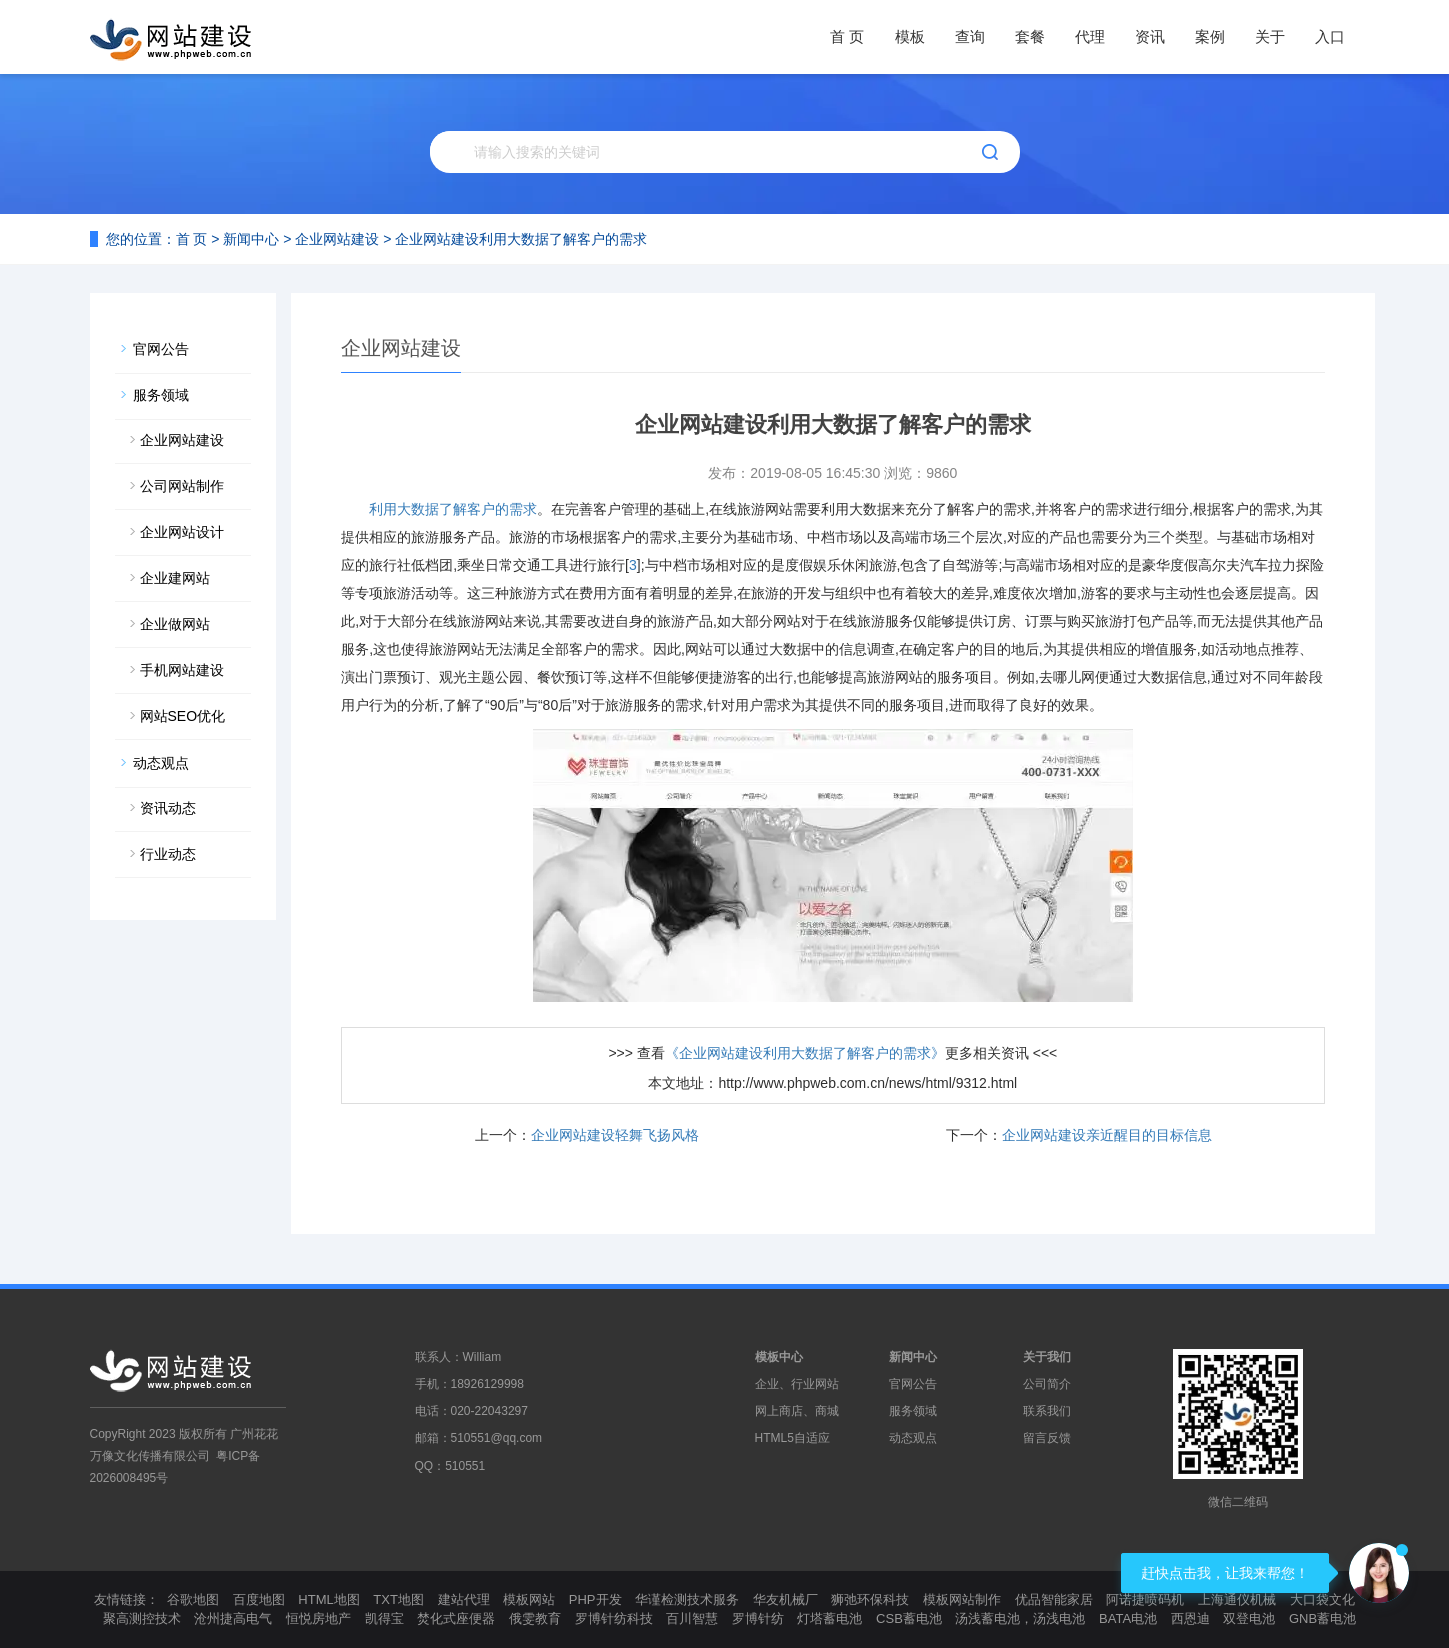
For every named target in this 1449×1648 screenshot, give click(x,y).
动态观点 (161, 763)
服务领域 (161, 395)
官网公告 (161, 349)
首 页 (847, 36)
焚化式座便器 (456, 1618)
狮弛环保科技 (870, 1599)
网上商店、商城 (797, 1411)
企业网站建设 (337, 239)
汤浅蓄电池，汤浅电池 (1020, 1618)
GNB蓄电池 (1322, 1618)
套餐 (1030, 36)
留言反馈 (1047, 1438)
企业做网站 (175, 624)
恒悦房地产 (318, 1618)
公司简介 (1047, 1384)
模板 (910, 36)
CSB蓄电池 (909, 1618)
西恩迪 (1190, 1618)
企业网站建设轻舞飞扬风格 (615, 1135)
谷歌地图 (193, 1599)
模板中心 (779, 1357)
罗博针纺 (758, 1618)
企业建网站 (175, 578)
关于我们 (1047, 1357)
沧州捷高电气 (233, 1618)
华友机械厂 (785, 1599)
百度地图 (259, 1599)
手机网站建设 (182, 670)
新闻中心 (251, 239)
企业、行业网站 (797, 1384)
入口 (1330, 36)
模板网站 (529, 1599)
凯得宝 (384, 1618)
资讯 (1150, 36)
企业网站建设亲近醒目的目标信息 (1107, 1135)
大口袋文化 (1322, 1599)
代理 (1090, 36)
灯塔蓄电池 (829, 1618)
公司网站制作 (182, 486)
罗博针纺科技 (614, 1618)
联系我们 (1047, 1411)
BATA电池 (1128, 1618)
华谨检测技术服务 (687, 1599)
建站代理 (464, 1599)
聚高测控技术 (142, 1618)
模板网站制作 (962, 1599)
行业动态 (168, 854)
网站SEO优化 (183, 716)
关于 (1270, 36)
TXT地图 (398, 1599)
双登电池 (1249, 1618)
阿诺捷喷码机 (1145, 1599)
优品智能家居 (1054, 1599)
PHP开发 (595, 1599)
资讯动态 (168, 808)
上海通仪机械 (1237, 1599)
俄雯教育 (535, 1618)
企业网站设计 (182, 532)
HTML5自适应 (792, 1438)
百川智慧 (692, 1618)
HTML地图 (328, 1599)
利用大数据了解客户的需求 (453, 509)
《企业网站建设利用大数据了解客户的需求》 (805, 1053)
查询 (970, 36)
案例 (1210, 36)
